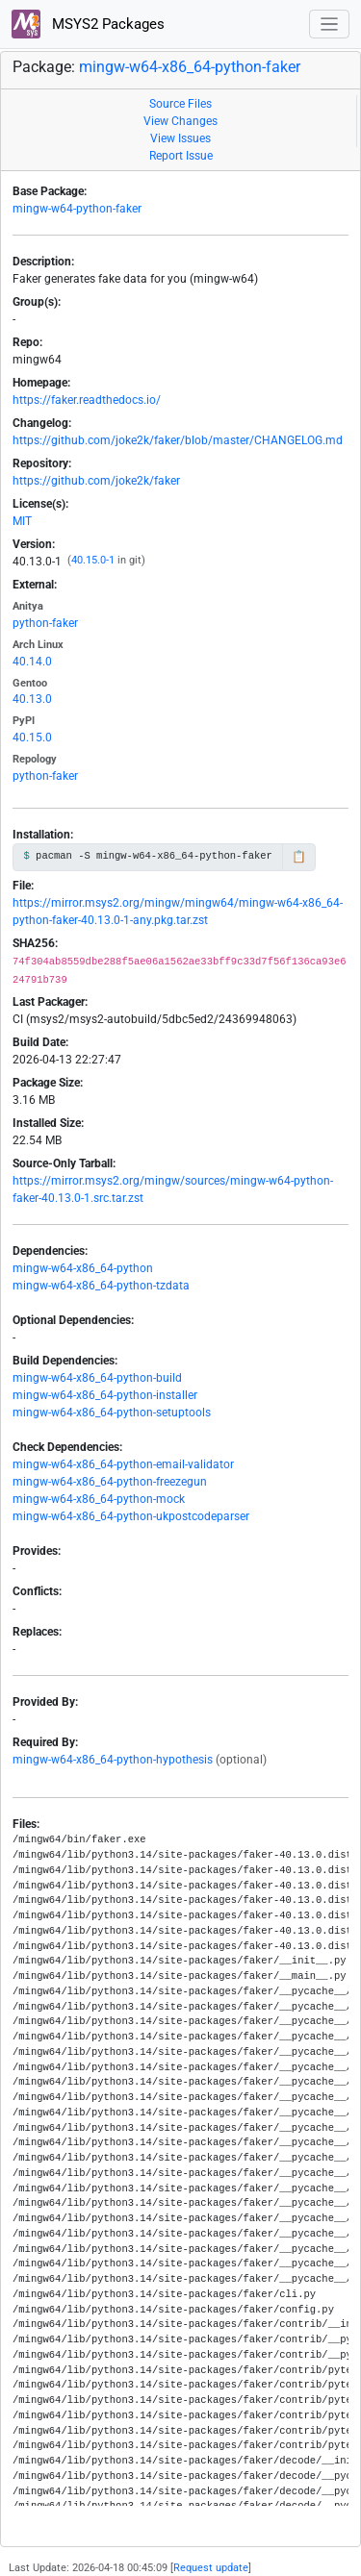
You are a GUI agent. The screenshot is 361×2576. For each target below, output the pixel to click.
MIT (22, 521)
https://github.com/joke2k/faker (96, 481)
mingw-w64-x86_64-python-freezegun (110, 1481)
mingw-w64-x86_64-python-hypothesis (113, 1759)
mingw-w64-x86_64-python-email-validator (123, 1464)
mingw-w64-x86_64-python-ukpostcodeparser (131, 1516)
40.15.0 (32, 737)
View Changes (180, 121)
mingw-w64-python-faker (77, 208)
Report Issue (181, 156)
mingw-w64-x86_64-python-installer (105, 1395)
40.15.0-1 (93, 560)
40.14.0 (32, 661)
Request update (210, 2568)
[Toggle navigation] (329, 24)
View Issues (180, 138)
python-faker (45, 623)
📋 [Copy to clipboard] (299, 856)
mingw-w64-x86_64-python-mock (99, 1499)
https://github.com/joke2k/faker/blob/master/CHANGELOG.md (178, 440)
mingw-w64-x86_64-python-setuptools (112, 1412)
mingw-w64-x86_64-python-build (97, 1378)
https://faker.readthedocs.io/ (87, 400)
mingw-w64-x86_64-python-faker (189, 67)
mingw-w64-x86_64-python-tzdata (101, 1285)
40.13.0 (32, 699)
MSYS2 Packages (88, 24)
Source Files (180, 104)
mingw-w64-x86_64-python (83, 1268)
